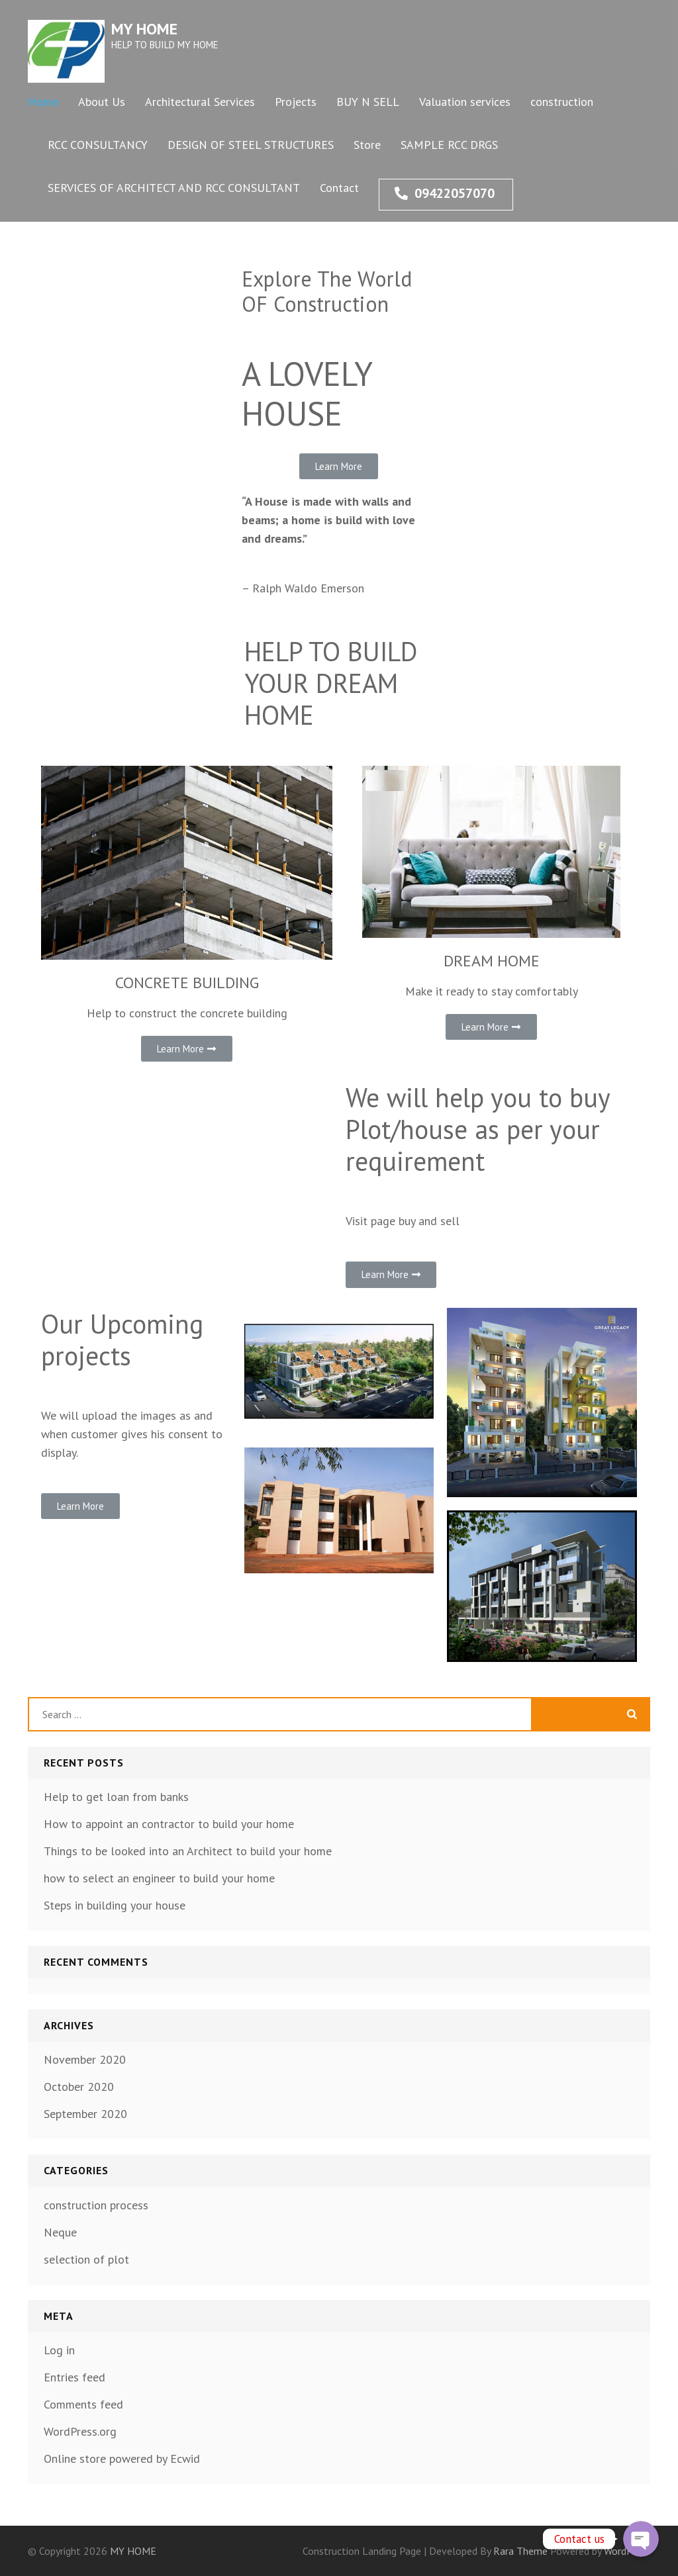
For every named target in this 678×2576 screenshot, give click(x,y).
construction (561, 101)
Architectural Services (200, 101)
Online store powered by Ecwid (122, 2458)
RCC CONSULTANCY (98, 144)
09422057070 (445, 193)
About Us (101, 101)
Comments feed (83, 2404)
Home (43, 101)
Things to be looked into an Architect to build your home (188, 1851)
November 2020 (85, 2059)
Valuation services (464, 101)
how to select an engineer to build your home (159, 1878)
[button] (338, 466)
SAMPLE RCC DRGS (449, 144)
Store (367, 144)
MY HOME (144, 29)
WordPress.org (80, 2431)
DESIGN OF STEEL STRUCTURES (251, 144)
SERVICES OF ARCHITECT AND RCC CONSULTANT (174, 187)
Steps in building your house (114, 1905)
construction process (96, 2205)
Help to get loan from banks (116, 1796)
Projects (295, 101)
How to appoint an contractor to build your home (169, 1823)
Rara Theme (521, 2550)
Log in (59, 2350)
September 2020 (85, 2113)
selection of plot (86, 2259)
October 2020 (79, 2086)
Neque (60, 2232)
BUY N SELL (367, 101)
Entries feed (74, 2377)
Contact (339, 187)
